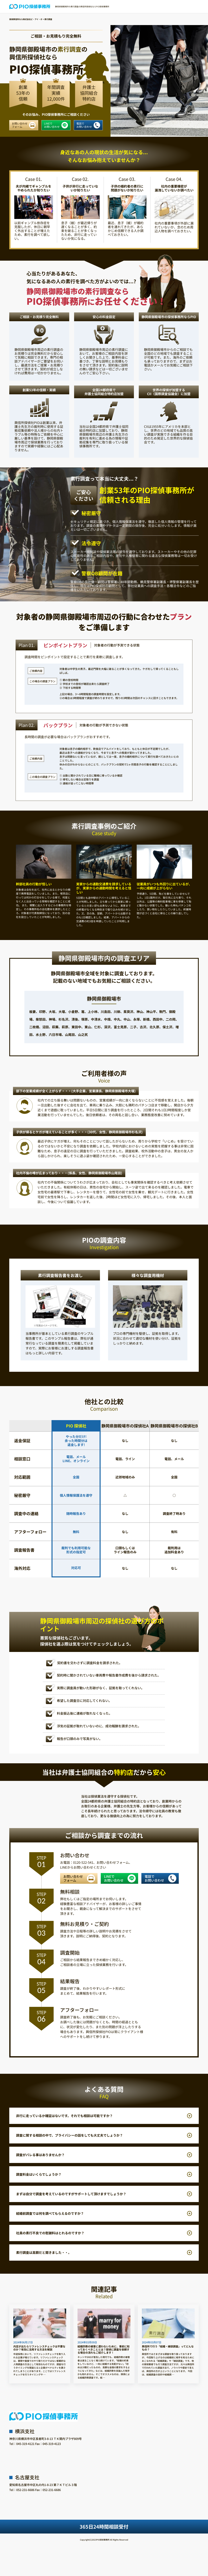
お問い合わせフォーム (79, 1909)
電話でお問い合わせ (160, 1909)
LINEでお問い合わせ (120, 1909)
